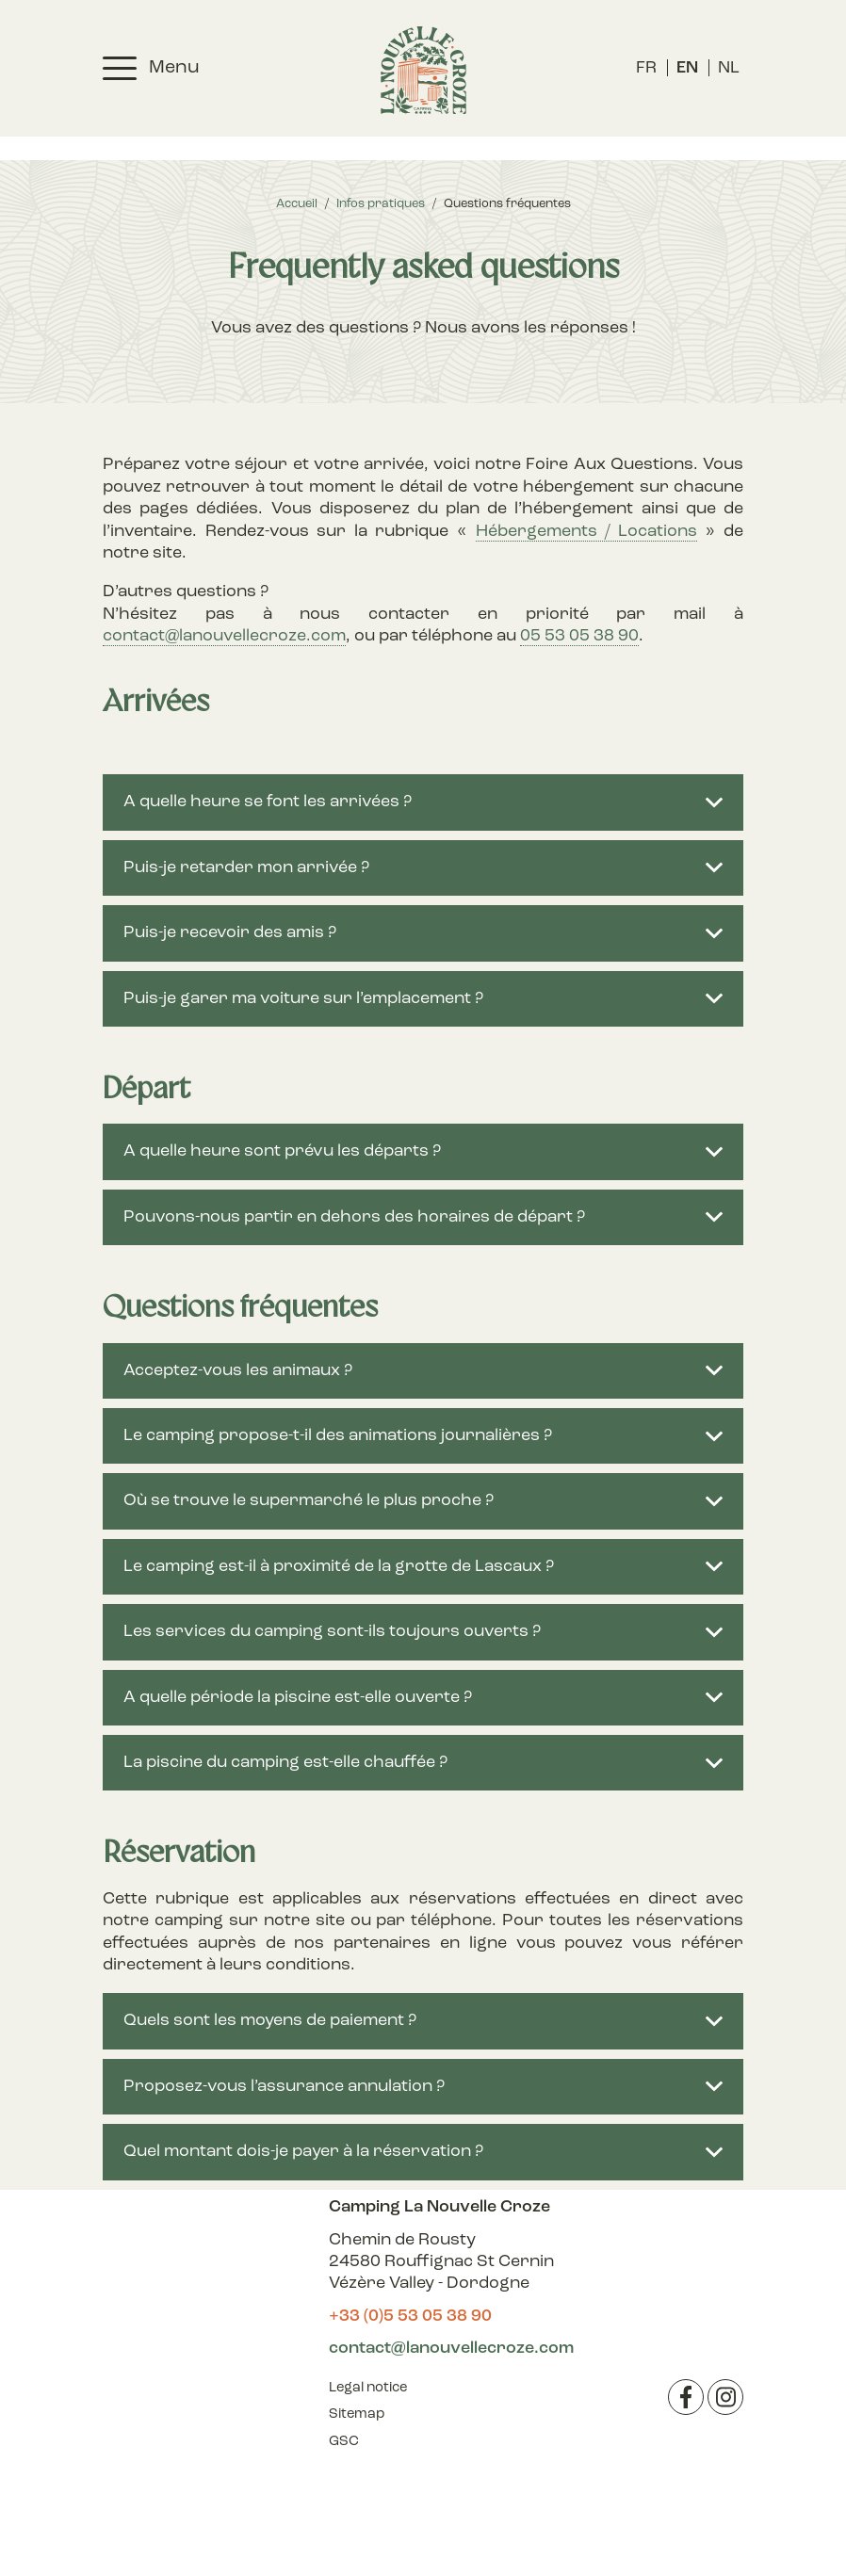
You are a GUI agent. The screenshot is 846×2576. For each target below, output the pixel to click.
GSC (344, 2442)
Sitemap (356, 2414)
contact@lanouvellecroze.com (224, 636)
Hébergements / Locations (586, 532)
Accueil (296, 204)
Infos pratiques (380, 204)
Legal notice (368, 2388)
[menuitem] (646, 68)
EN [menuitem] (687, 68)
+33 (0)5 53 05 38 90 (410, 2316)
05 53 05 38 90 (579, 636)
